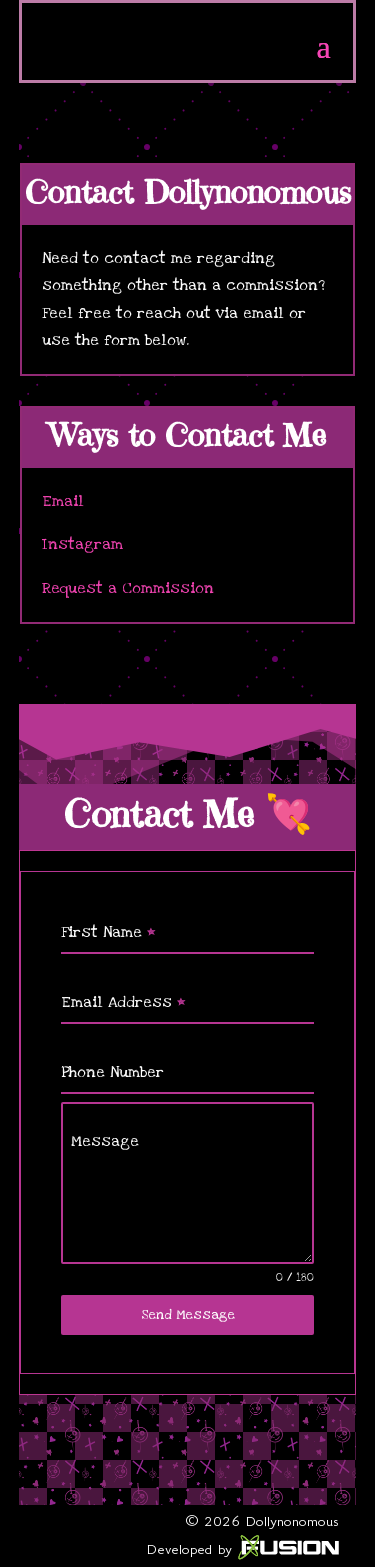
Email (63, 501)
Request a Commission (128, 588)
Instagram (82, 544)
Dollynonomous (292, 1521)
